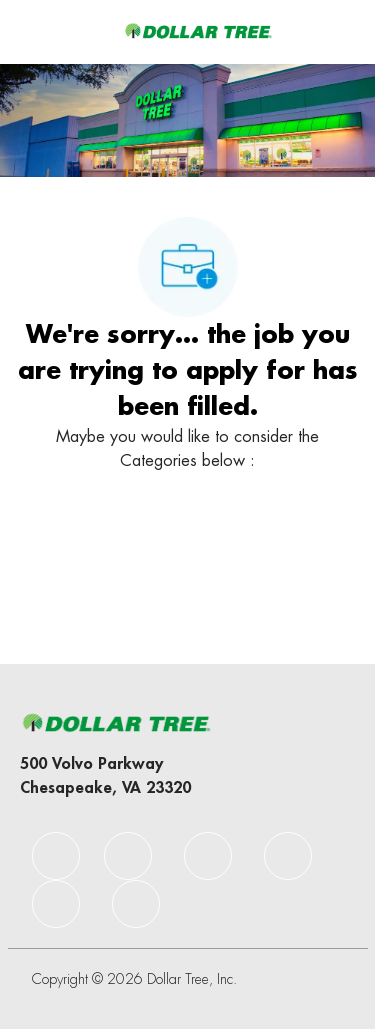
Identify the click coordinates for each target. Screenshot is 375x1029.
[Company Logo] (198, 31)
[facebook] (56, 856)
